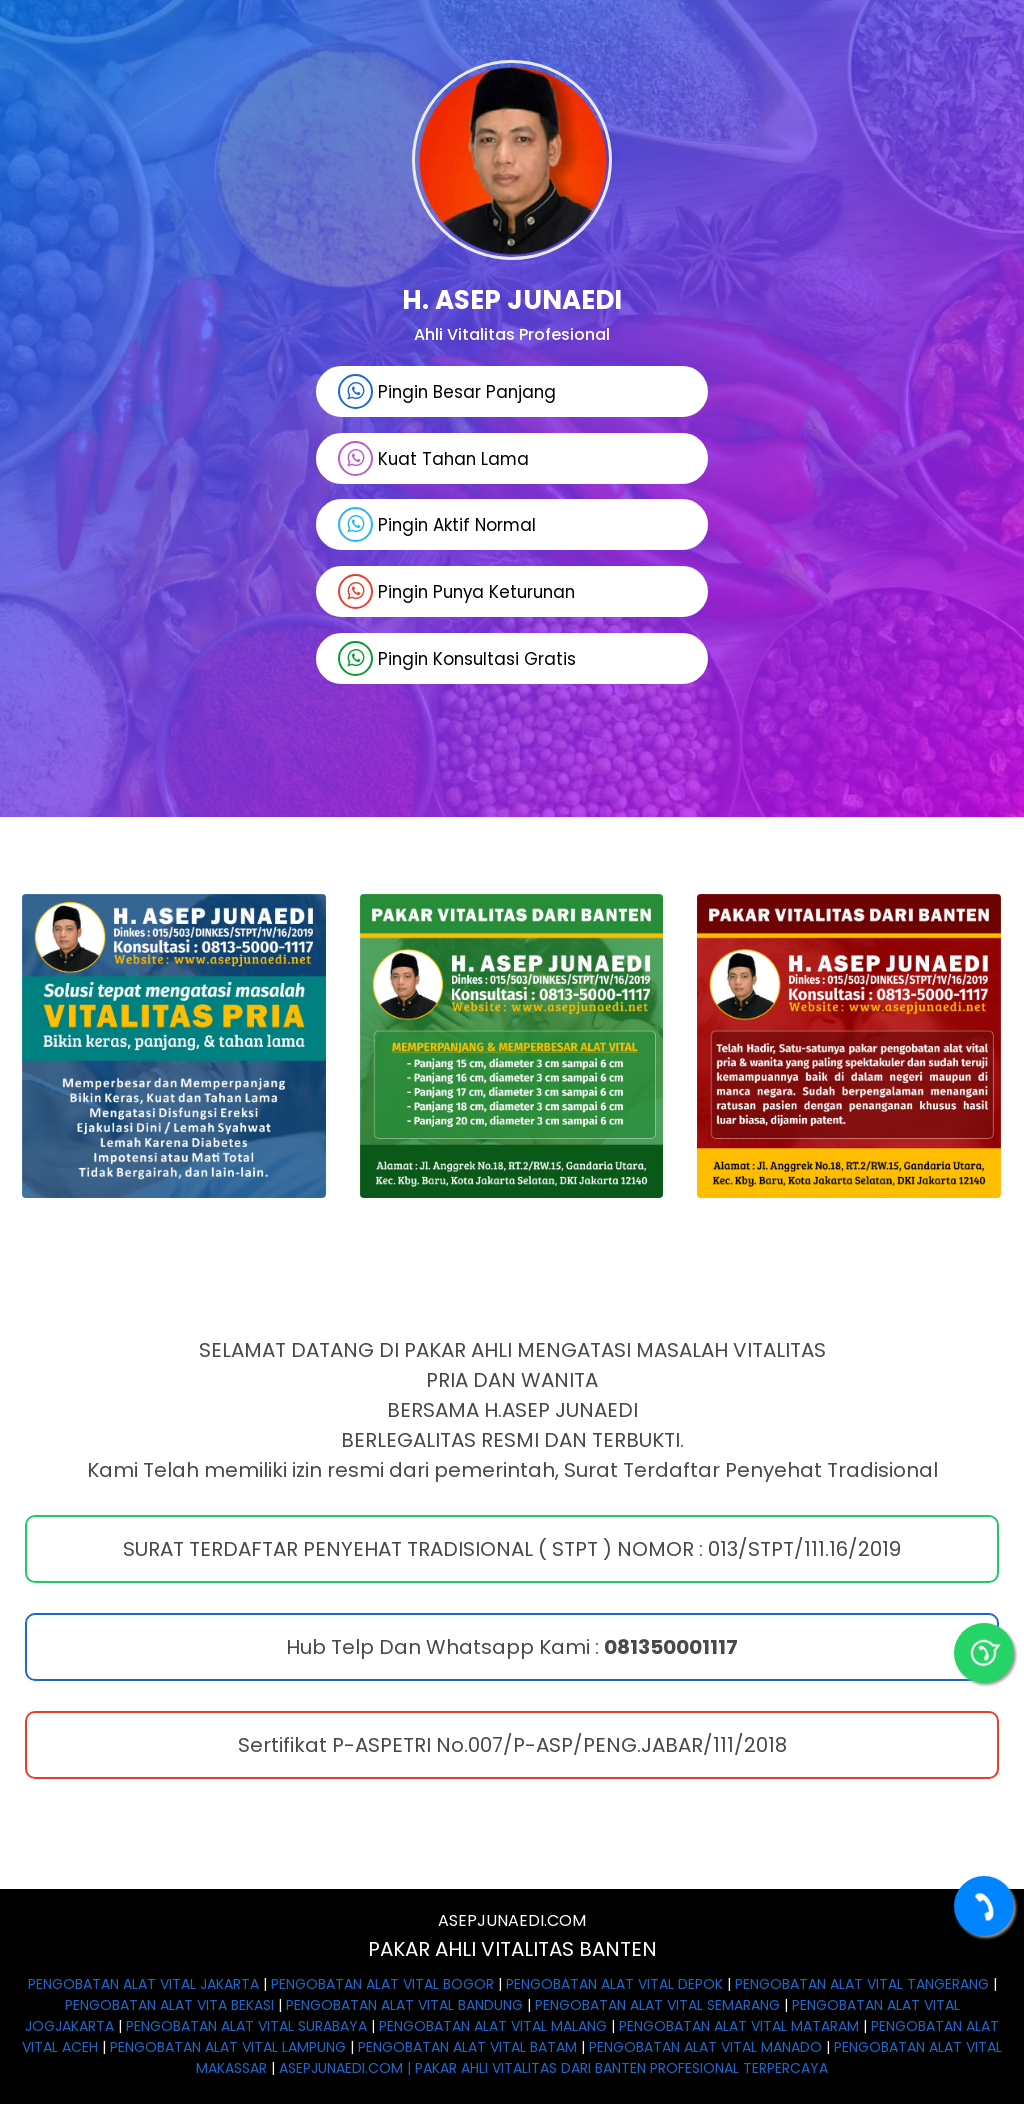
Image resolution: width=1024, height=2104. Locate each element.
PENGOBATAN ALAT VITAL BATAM (467, 2047)
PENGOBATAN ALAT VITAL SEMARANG (657, 2005)
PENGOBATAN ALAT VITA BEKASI (169, 2005)
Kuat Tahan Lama (431, 458)
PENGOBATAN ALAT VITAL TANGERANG (862, 1984)
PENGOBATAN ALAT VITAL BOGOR (382, 1984)
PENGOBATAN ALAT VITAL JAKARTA (143, 1984)
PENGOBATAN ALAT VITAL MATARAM (739, 2026)
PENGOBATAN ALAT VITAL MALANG (493, 2026)
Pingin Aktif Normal (435, 525)
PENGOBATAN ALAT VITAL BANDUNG (404, 2005)
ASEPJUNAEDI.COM (512, 1920)
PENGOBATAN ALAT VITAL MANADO (705, 2047)
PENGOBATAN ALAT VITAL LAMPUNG (228, 2047)
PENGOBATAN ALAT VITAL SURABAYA (246, 2026)
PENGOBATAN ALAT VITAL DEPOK (614, 1984)
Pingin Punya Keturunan (457, 592)
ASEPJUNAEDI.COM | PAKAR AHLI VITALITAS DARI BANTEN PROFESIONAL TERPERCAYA (553, 2068)
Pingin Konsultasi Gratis (455, 659)
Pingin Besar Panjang (445, 391)
